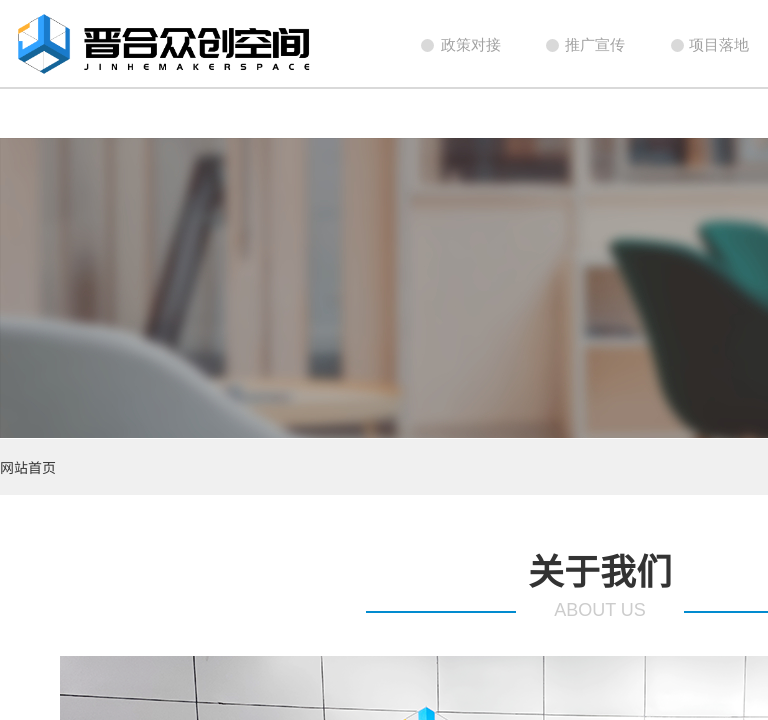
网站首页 (28, 467)
